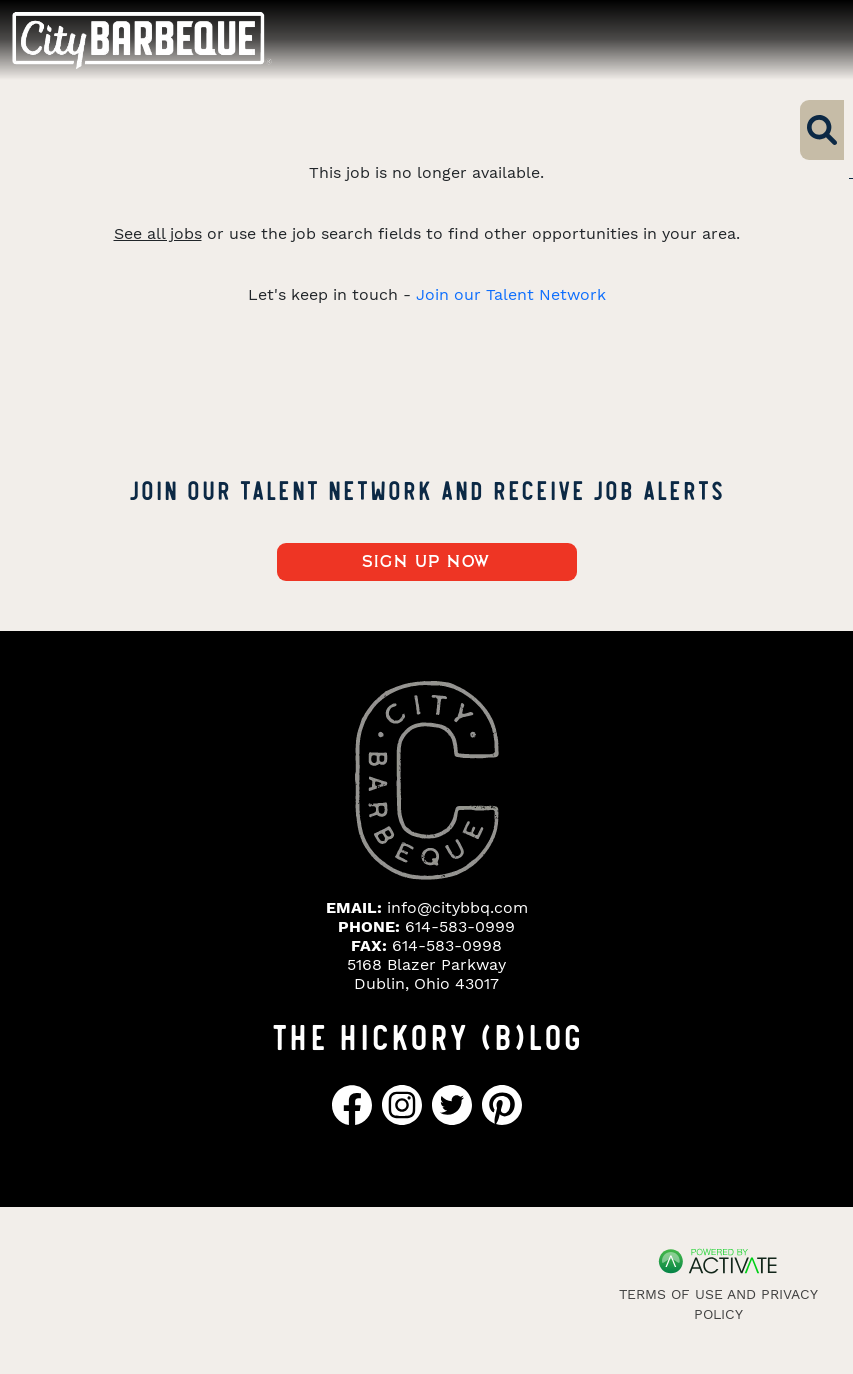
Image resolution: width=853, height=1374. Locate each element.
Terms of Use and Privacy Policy (718, 1304)
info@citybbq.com (457, 907)
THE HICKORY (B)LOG (427, 1035)
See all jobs (158, 233)
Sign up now (426, 562)
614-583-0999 (460, 926)
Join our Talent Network (511, 294)
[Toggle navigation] (801, 39)
